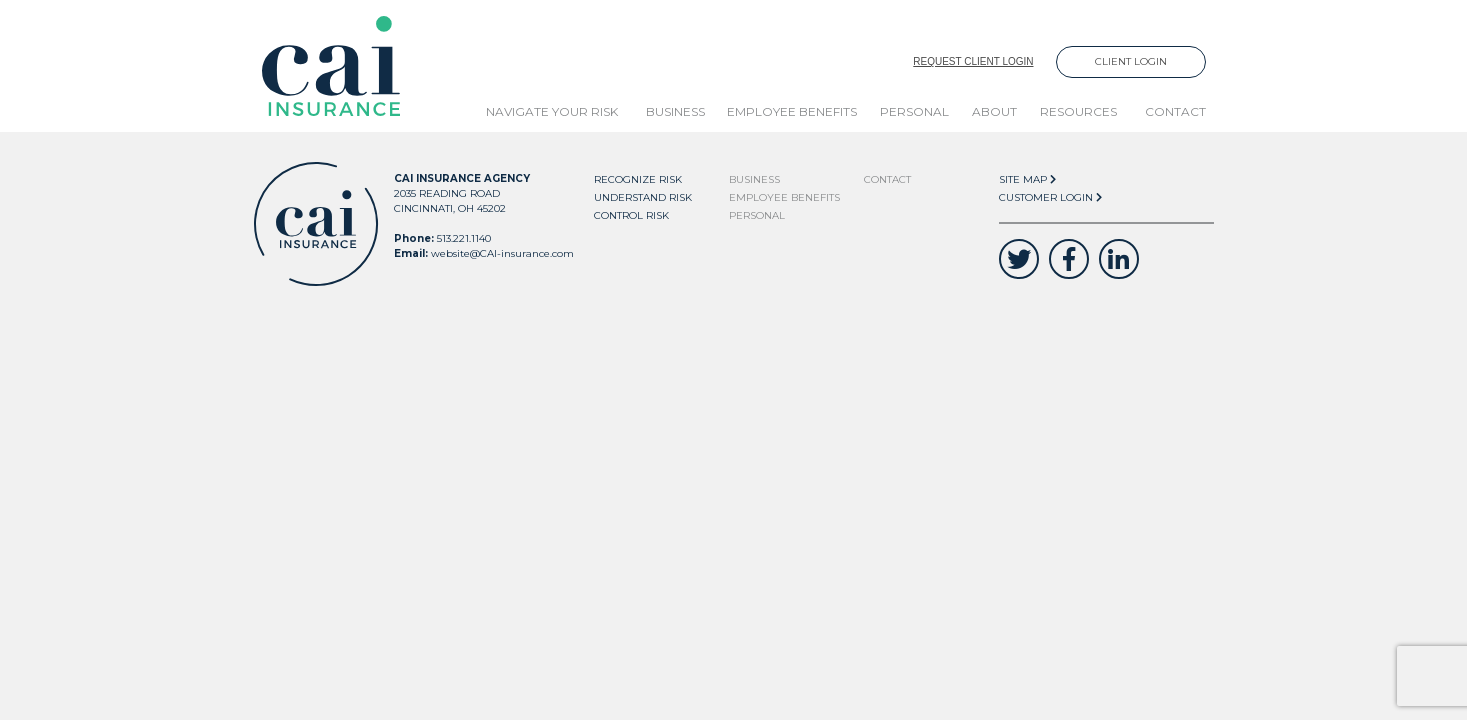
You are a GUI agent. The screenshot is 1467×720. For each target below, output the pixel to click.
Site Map (1027, 179)
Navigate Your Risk (552, 111)
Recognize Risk (638, 179)
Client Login (1131, 61)
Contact (1175, 111)
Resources (1078, 111)
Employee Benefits (792, 111)
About (994, 111)
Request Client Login (973, 61)
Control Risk (631, 215)
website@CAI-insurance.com (502, 253)
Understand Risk (643, 197)
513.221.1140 (464, 238)
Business (675, 111)
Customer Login (1050, 197)
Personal (914, 111)
